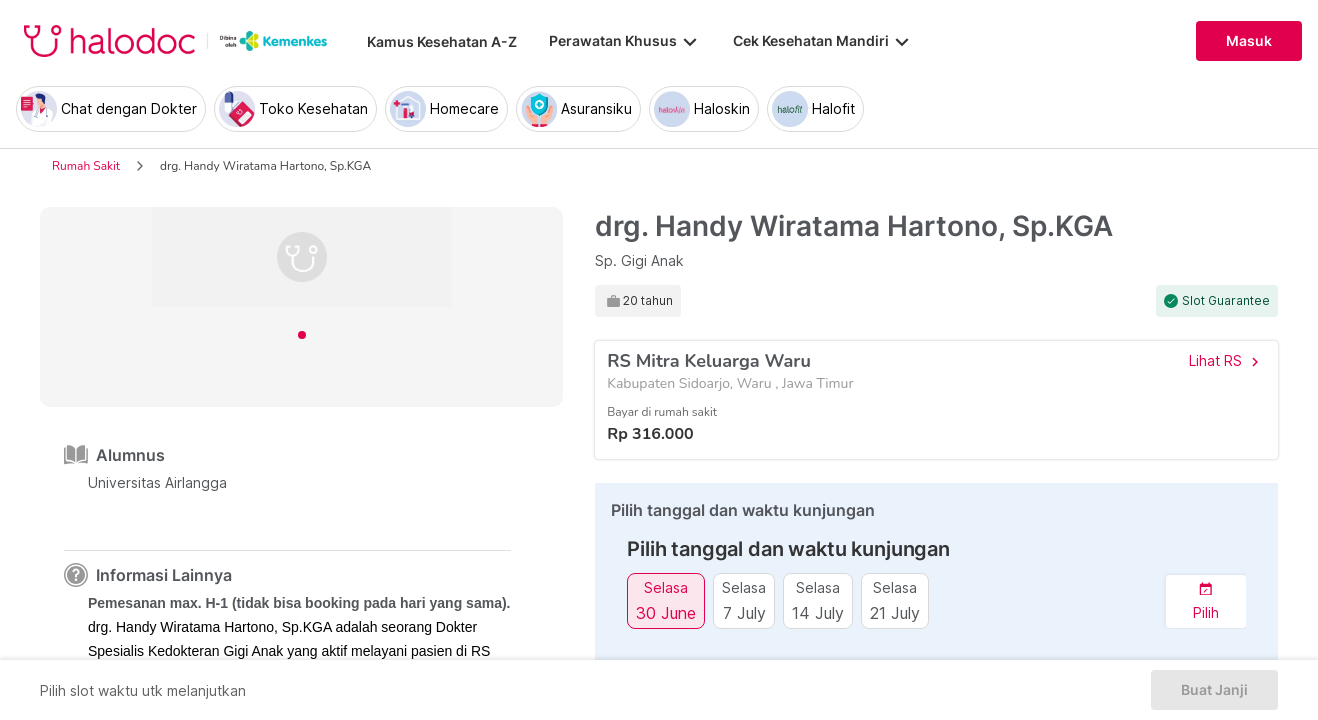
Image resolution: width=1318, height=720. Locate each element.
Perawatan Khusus (625, 41)
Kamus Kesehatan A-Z (442, 41)
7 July (744, 612)
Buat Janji (1214, 690)
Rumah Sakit (86, 166)
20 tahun (648, 301)
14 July (818, 612)
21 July (895, 612)
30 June (666, 612)
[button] (1206, 601)
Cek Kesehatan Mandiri (823, 41)
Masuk (1249, 41)
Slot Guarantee (1226, 301)
